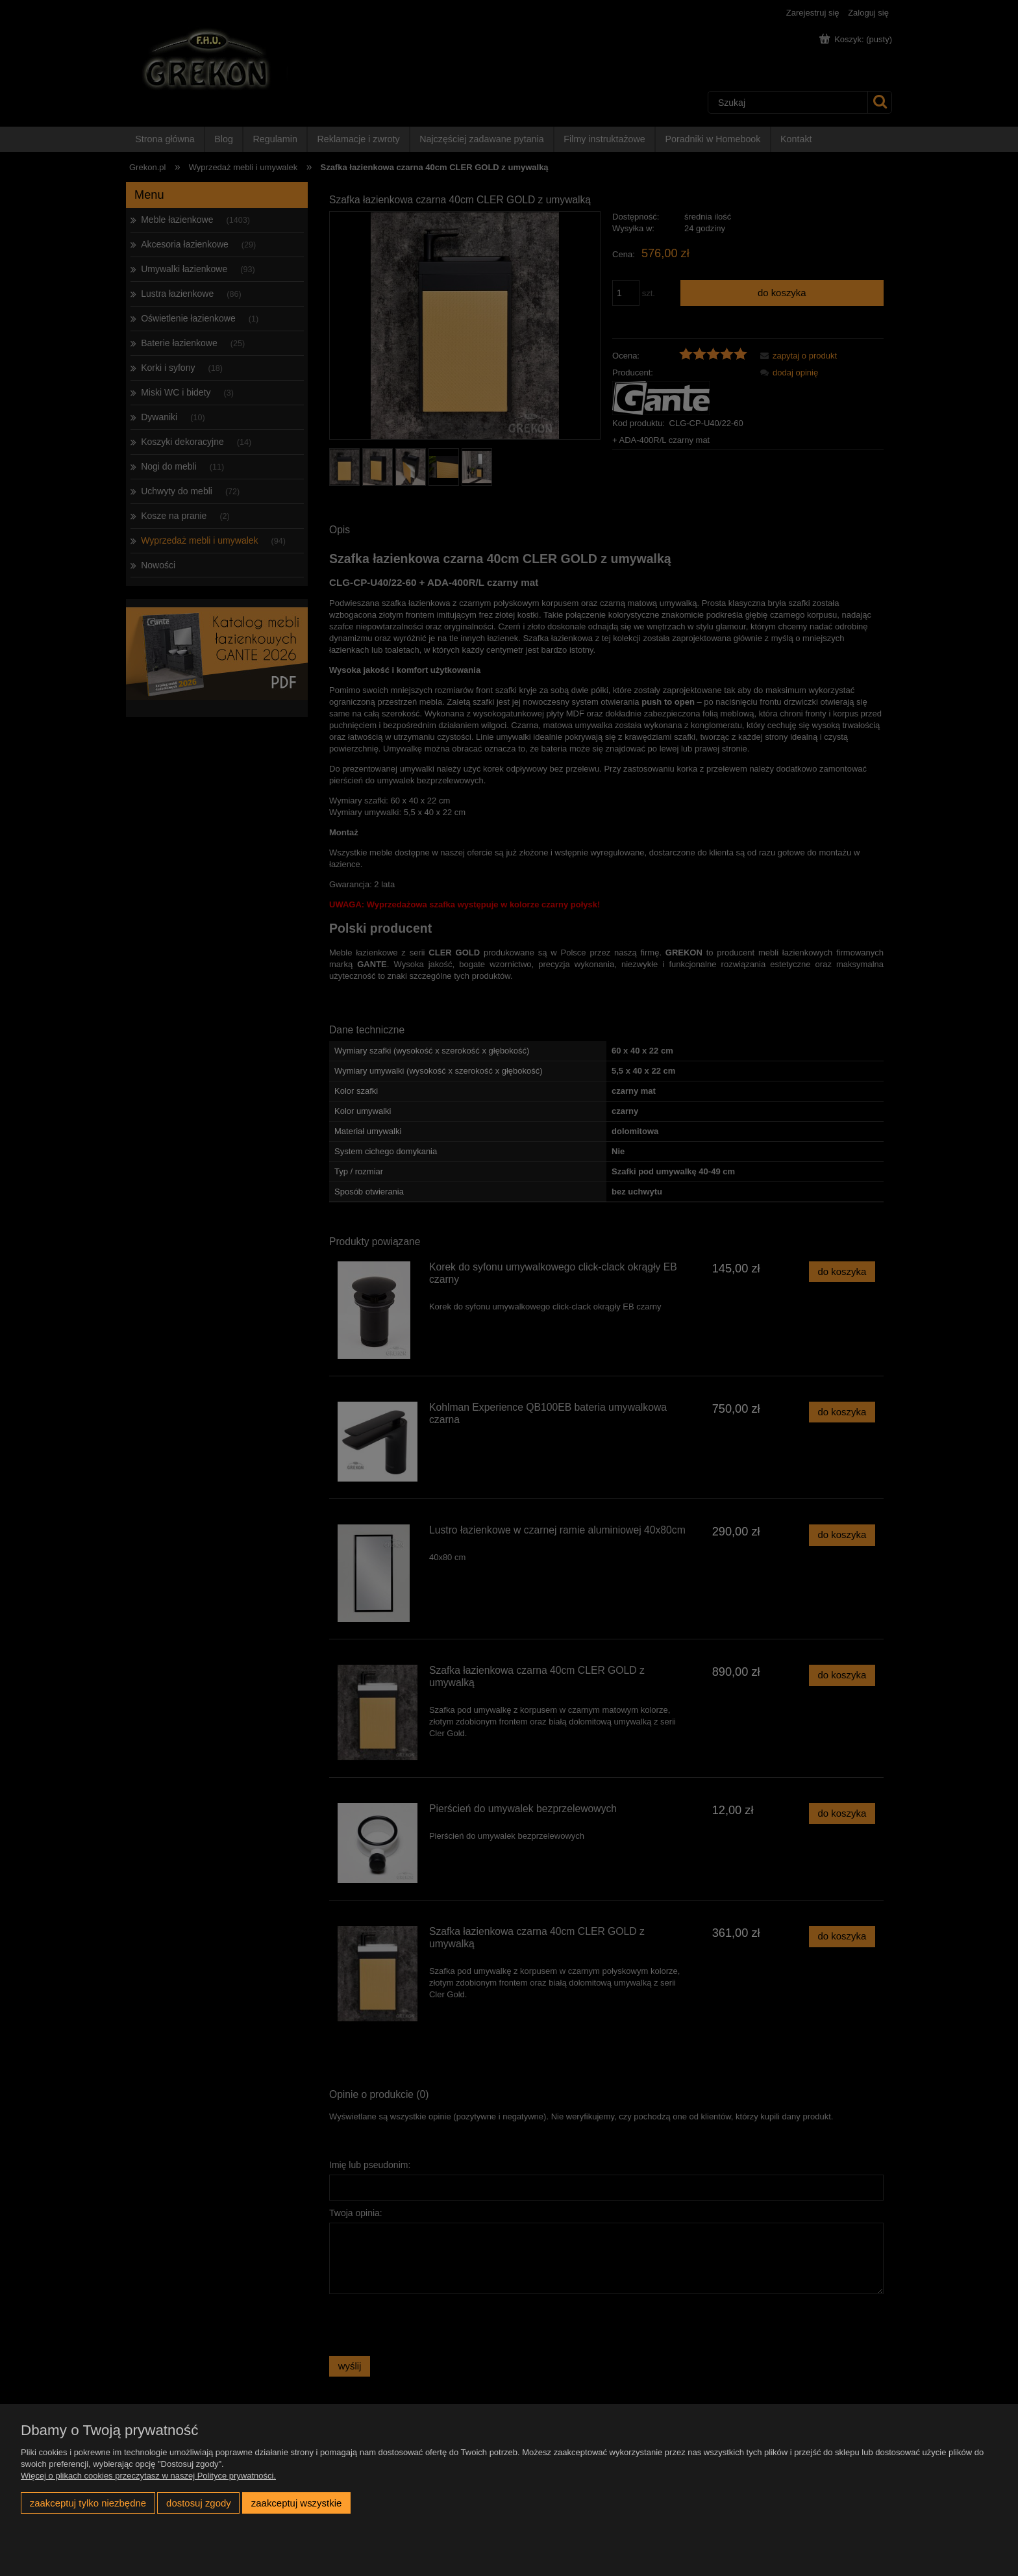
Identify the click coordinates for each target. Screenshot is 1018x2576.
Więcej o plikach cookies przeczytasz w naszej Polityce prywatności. (148, 2476)
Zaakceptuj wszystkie (296, 2502)
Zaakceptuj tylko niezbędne (88, 2502)
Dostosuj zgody (198, 2502)
